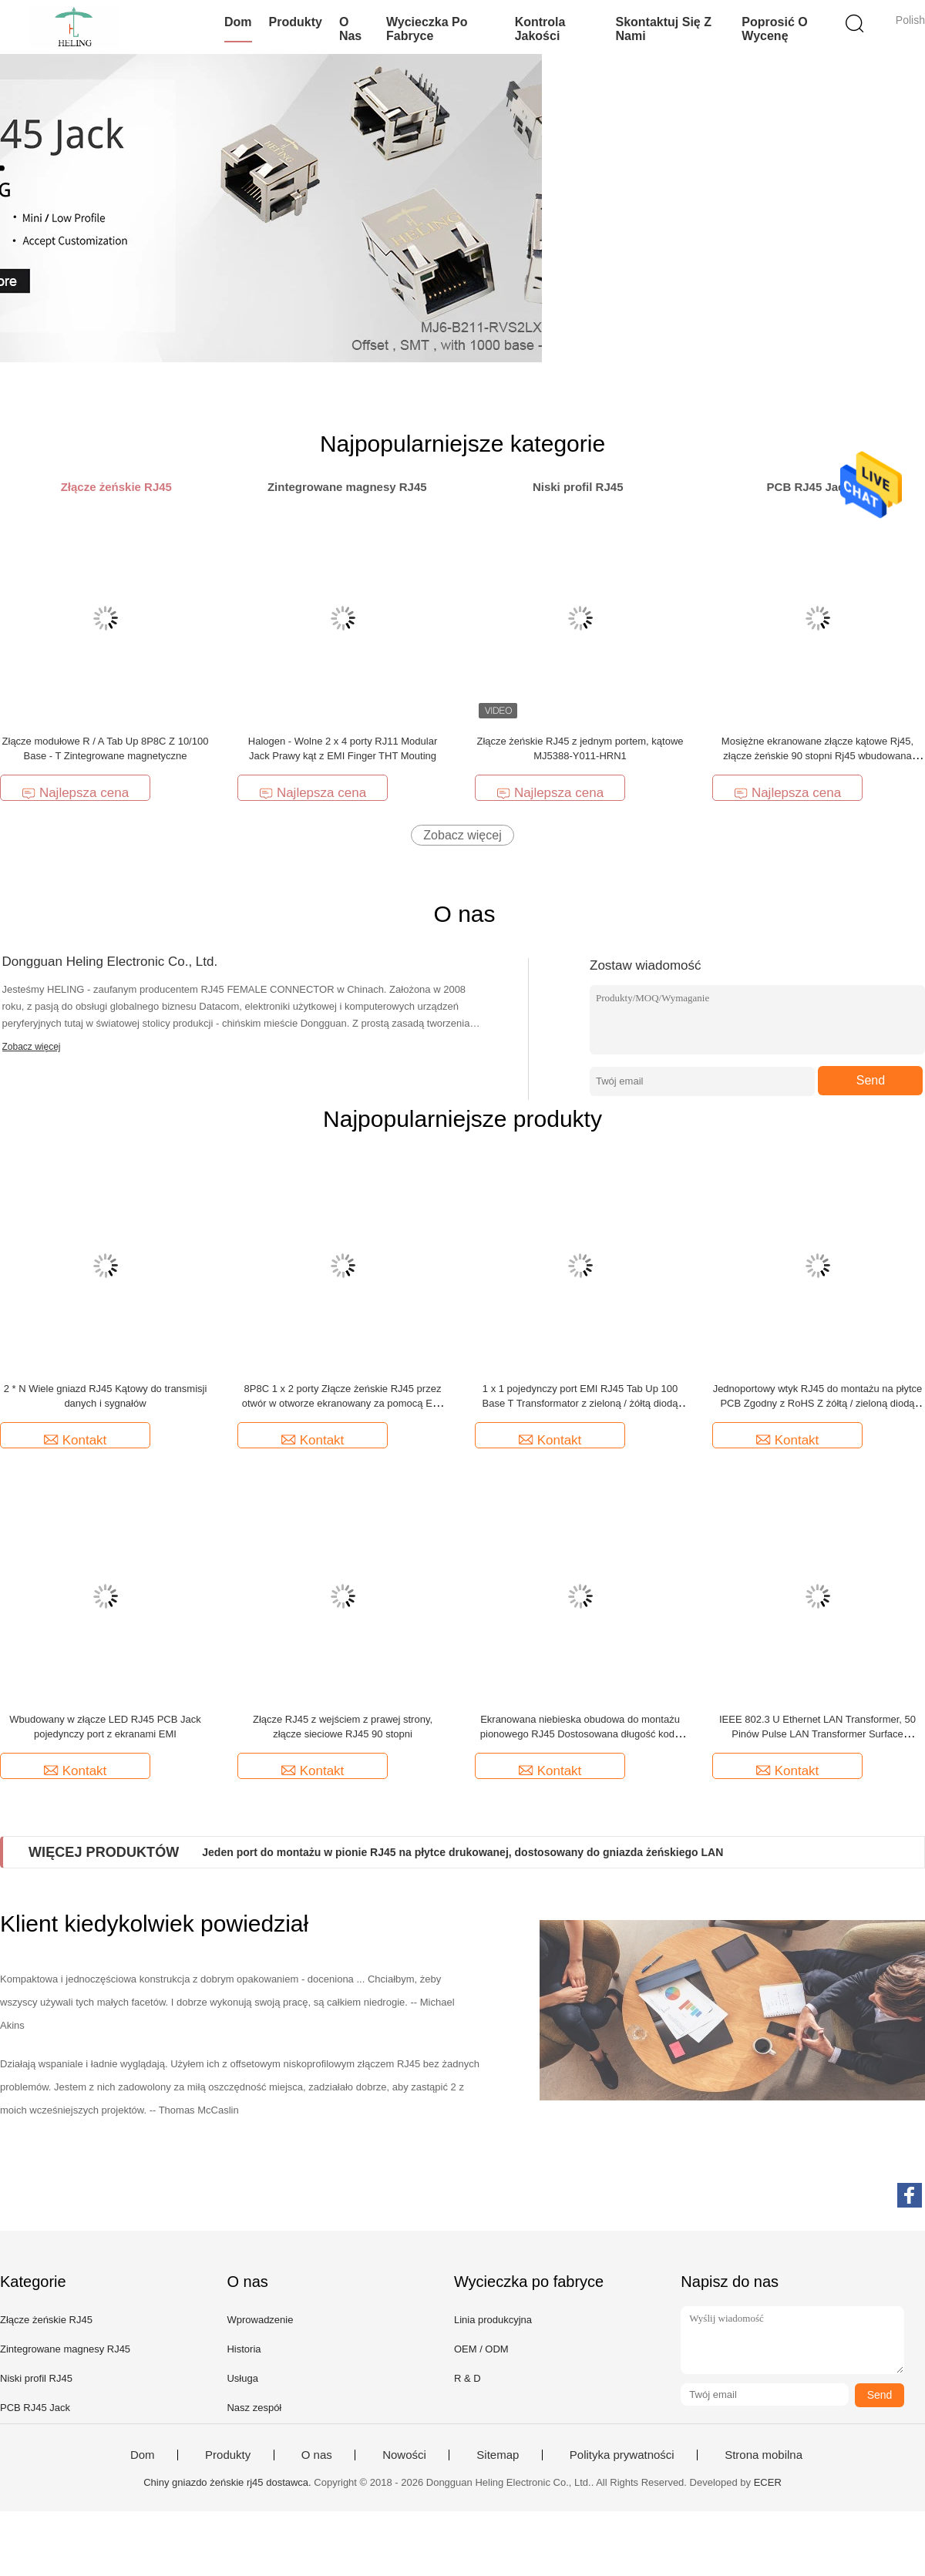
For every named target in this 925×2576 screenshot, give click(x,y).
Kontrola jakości (540, 28)
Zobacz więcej (462, 835)
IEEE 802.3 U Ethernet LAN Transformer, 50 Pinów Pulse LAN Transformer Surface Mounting (817, 1733)
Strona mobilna (763, 2455)
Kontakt (75, 1440)
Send (870, 1080)
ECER (768, 2482)
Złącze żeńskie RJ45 (46, 2319)
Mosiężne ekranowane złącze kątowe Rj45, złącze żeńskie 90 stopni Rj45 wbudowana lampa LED (817, 755)
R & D (467, 2378)
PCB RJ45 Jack (35, 2407)
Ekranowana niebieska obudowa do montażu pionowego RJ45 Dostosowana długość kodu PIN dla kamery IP (580, 1733)
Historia (244, 2349)
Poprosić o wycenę (774, 28)
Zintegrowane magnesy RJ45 (65, 2349)
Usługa (242, 2378)
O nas (350, 28)
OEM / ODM (481, 2349)
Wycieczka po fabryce (427, 28)
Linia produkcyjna (493, 2319)
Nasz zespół (254, 2407)
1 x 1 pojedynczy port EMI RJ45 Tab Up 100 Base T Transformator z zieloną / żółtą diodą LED (580, 1403)
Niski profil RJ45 (36, 2378)
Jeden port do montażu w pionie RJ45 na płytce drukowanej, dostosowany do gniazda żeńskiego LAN (462, 1852)
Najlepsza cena (75, 792)
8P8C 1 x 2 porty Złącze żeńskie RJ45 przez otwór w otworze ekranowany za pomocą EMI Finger (343, 1403)
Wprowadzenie (260, 2319)
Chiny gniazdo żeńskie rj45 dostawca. (228, 2482)
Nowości (404, 2455)
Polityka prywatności (622, 2455)
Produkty (295, 22)
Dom (238, 22)
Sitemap (497, 2455)
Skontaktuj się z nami (663, 28)
